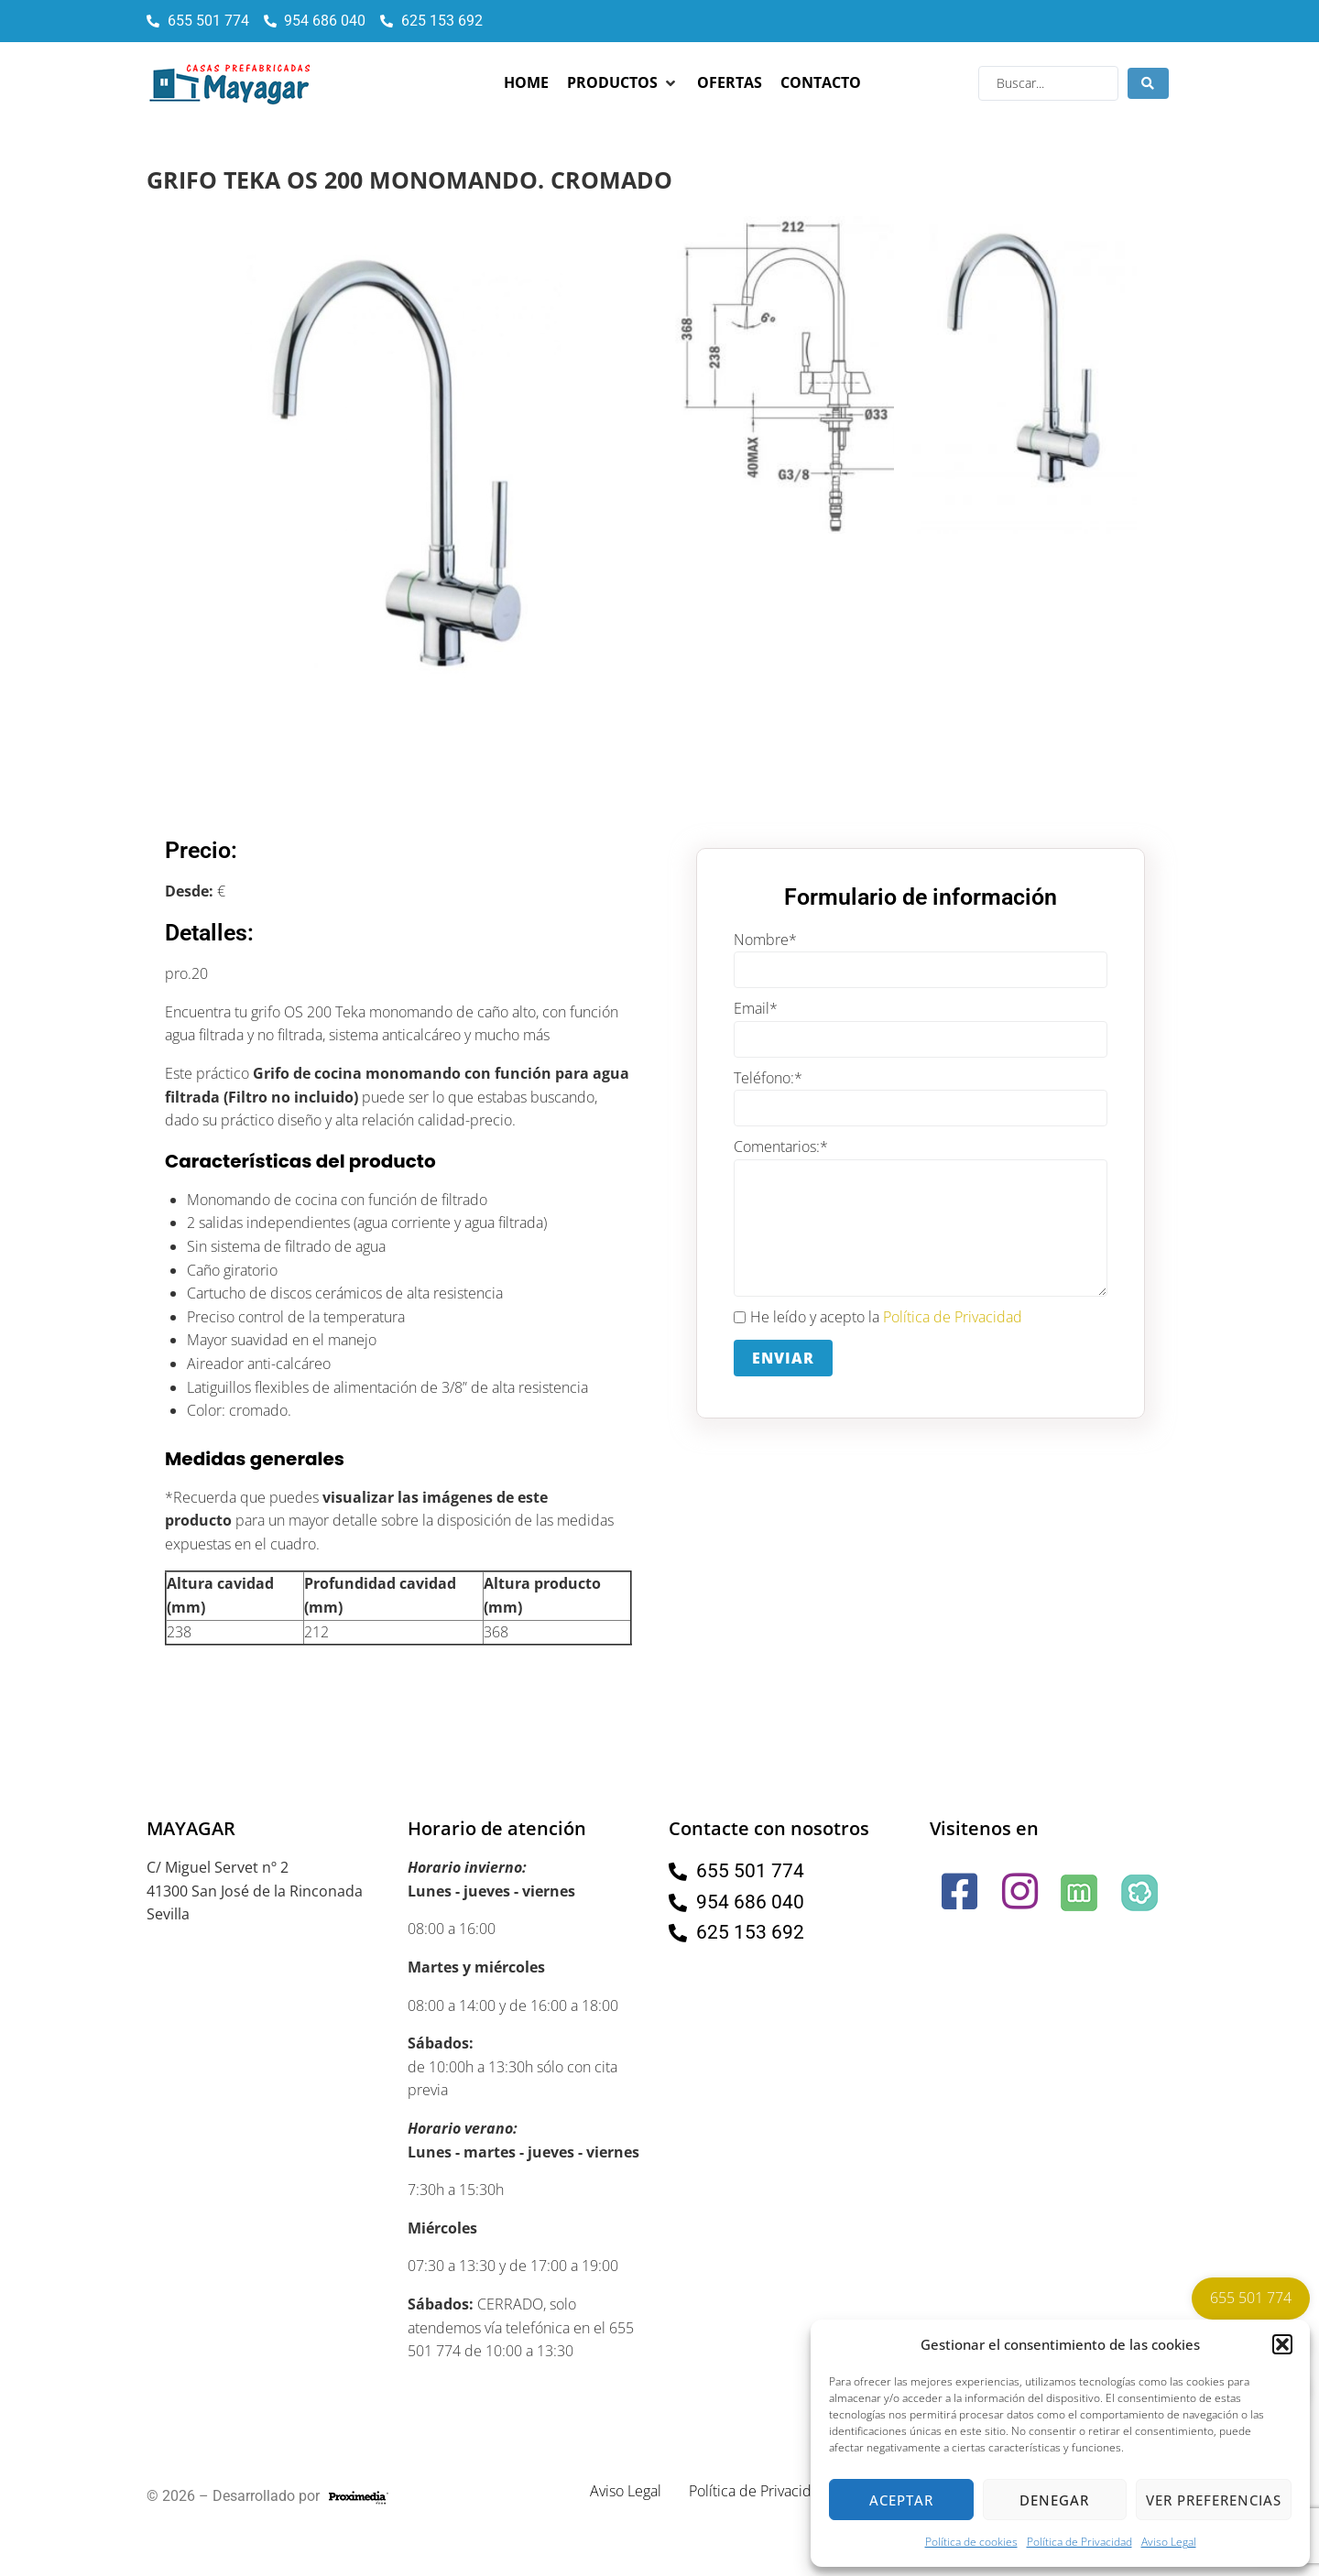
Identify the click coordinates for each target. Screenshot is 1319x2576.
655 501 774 (1251, 2298)
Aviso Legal (1168, 2541)
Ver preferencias (1213, 2500)
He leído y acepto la (878, 1318)
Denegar (1054, 2500)
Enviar (783, 1358)
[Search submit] (1148, 83)
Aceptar (901, 2500)
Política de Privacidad (1079, 2541)
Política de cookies (971, 2541)
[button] (1282, 2344)
